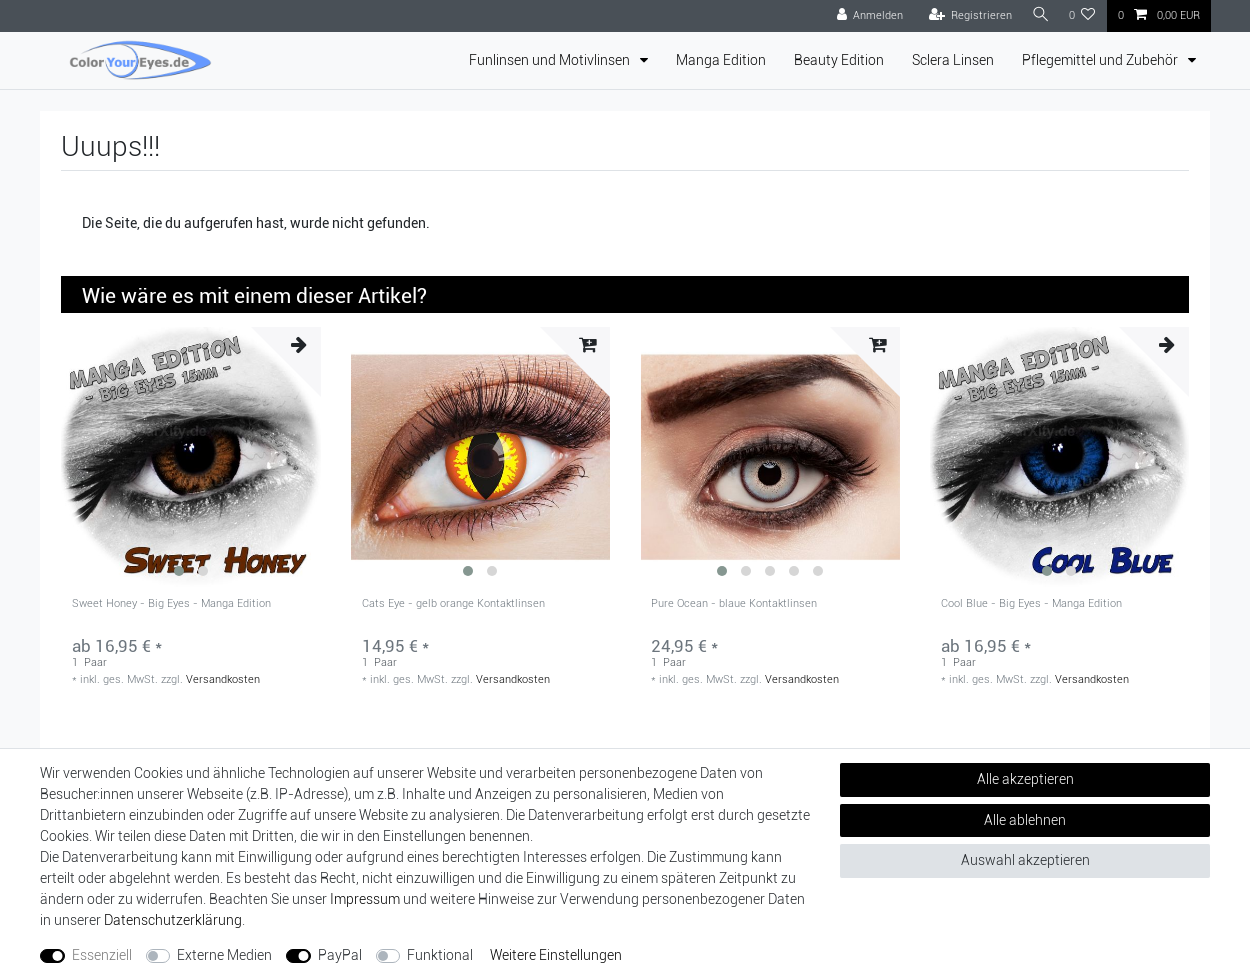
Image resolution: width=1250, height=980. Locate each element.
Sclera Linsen (953, 60)
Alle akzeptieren (1025, 779)
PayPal (340, 955)
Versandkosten (223, 679)
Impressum (365, 899)
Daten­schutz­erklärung (173, 920)
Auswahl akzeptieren (1025, 860)
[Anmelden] (864, 16)
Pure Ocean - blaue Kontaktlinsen (734, 604)
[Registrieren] (965, 16)
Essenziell (102, 955)
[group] (191, 457)
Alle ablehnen (1025, 820)
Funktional (440, 955)
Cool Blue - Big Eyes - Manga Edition (1031, 604)
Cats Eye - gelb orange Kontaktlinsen (453, 604)
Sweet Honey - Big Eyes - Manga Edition (171, 604)
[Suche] (1038, 15)
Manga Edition (721, 60)
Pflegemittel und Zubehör (1101, 60)
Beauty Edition (839, 60)
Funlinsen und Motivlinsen (551, 60)
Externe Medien (224, 955)
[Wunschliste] (1082, 16)
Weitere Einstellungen (556, 955)
